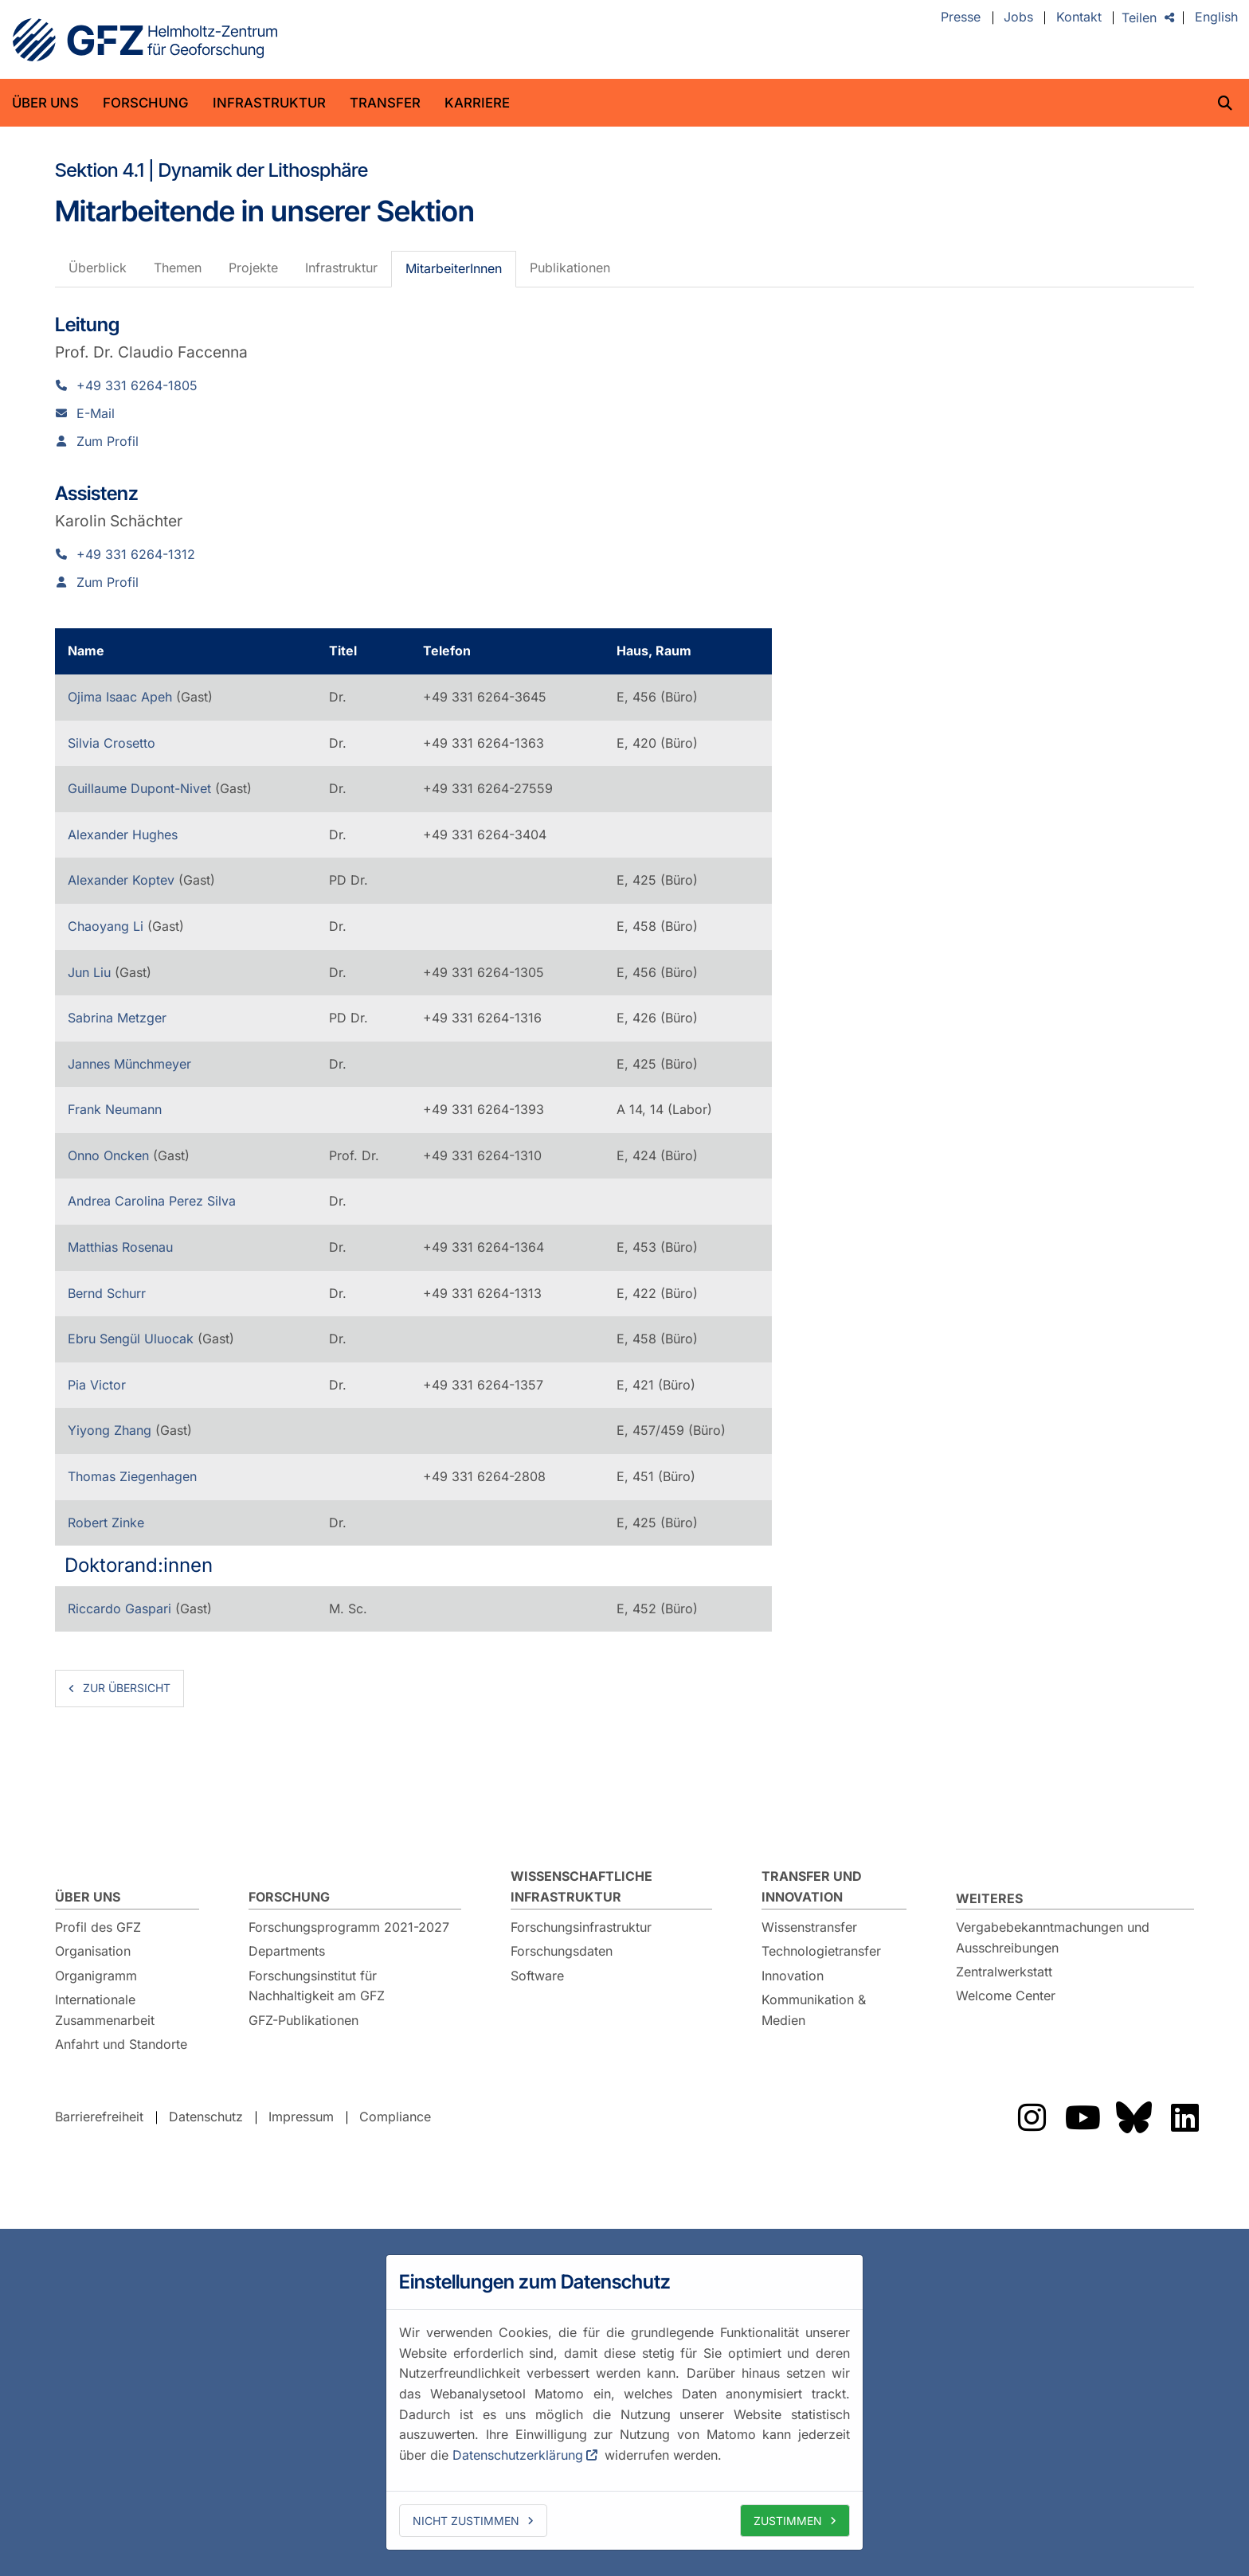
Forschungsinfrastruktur (581, 1927)
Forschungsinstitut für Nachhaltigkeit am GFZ (317, 1986)
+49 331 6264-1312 (135, 554)
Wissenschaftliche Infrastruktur (581, 1886)
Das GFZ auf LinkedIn (1184, 2117)
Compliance (395, 2117)
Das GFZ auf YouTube (1082, 2117)
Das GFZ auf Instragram (1031, 2117)
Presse (961, 17)
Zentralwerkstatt (1004, 1972)
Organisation (93, 1951)
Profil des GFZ (98, 1927)
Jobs (1018, 17)
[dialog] (624, 2402)
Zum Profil (107, 441)
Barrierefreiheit (99, 2117)
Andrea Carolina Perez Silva (152, 1201)
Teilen (1139, 17)
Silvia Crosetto (111, 743)
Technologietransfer (821, 1951)
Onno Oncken (110, 1155)
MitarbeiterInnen (453, 268)
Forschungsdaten (562, 1951)
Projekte (253, 268)
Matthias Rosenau (120, 1247)
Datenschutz (206, 2117)
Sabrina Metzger (117, 1018)
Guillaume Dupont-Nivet (141, 788)
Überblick (98, 268)
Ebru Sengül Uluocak (133, 1339)
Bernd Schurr (107, 1293)
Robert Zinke (106, 1522)
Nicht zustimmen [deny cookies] (466, 2520)
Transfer (385, 103)
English (1216, 17)
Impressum (301, 2117)
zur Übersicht (126, 1688)
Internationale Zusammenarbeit (105, 2010)
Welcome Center (1005, 1995)
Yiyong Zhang (111, 1430)
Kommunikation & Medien (814, 2010)
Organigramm (96, 1976)
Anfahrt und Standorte (121, 2044)
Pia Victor (97, 1385)
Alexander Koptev (123, 880)
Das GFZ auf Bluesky (1133, 2117)
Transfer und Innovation (812, 1886)
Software (537, 1976)
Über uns (45, 103)
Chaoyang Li (107, 926)
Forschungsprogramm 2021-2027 (349, 1927)
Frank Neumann (115, 1109)
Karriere (477, 103)
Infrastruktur (269, 103)
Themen (178, 268)
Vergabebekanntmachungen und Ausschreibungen (1052, 1937)
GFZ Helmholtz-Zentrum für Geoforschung (145, 40)
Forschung (146, 103)
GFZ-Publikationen (303, 2020)
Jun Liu (91, 972)
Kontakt (1079, 17)
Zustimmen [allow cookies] (788, 2520)
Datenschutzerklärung (517, 2455)
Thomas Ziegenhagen (132, 1476)
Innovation (793, 1976)
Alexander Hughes (123, 834)
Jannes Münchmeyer (129, 1064)
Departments (287, 1951)
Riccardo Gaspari (121, 1608)
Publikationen (570, 268)
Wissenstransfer (809, 1927)
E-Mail (95, 413)
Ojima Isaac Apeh (122, 697)
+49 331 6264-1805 (137, 385)
